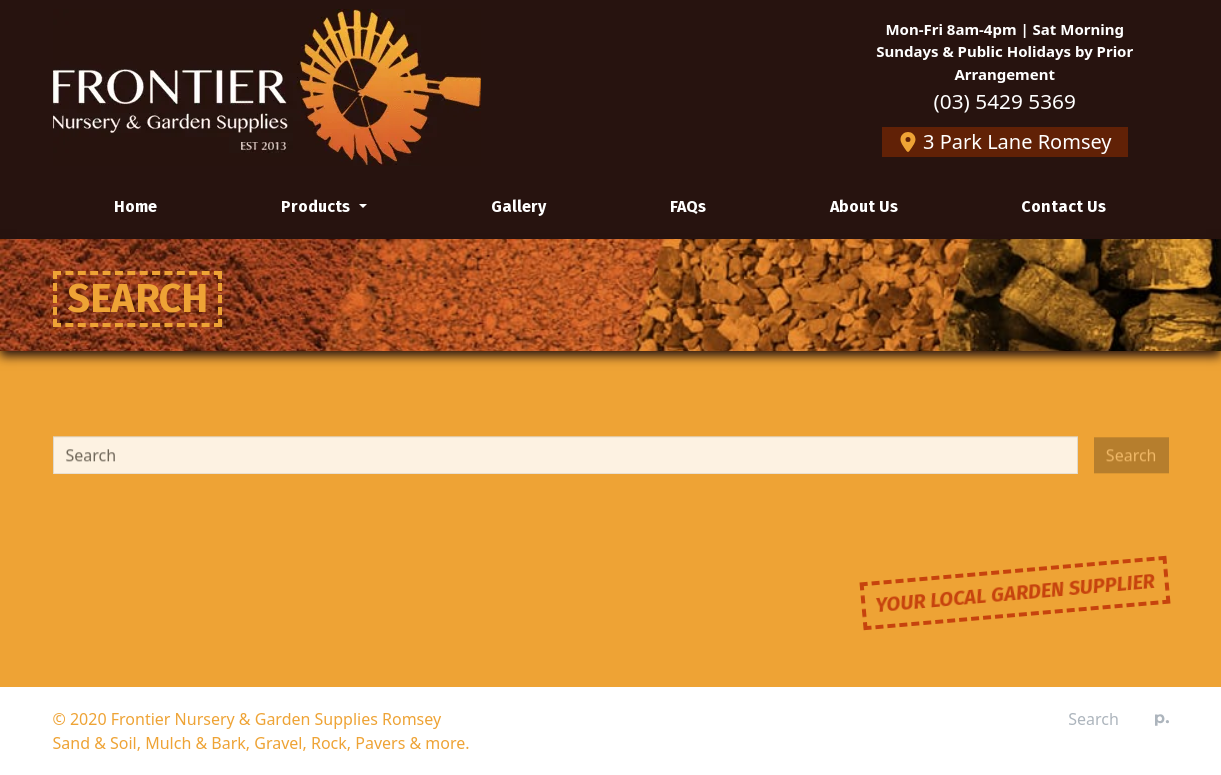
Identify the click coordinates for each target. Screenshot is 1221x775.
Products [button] (317, 206)
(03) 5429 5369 (1005, 101)
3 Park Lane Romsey (1005, 141)
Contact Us (1063, 206)
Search (1093, 719)
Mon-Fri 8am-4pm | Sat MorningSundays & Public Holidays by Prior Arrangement (1004, 51)
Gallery (518, 206)
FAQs (688, 206)
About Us (864, 206)
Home (135, 206)
